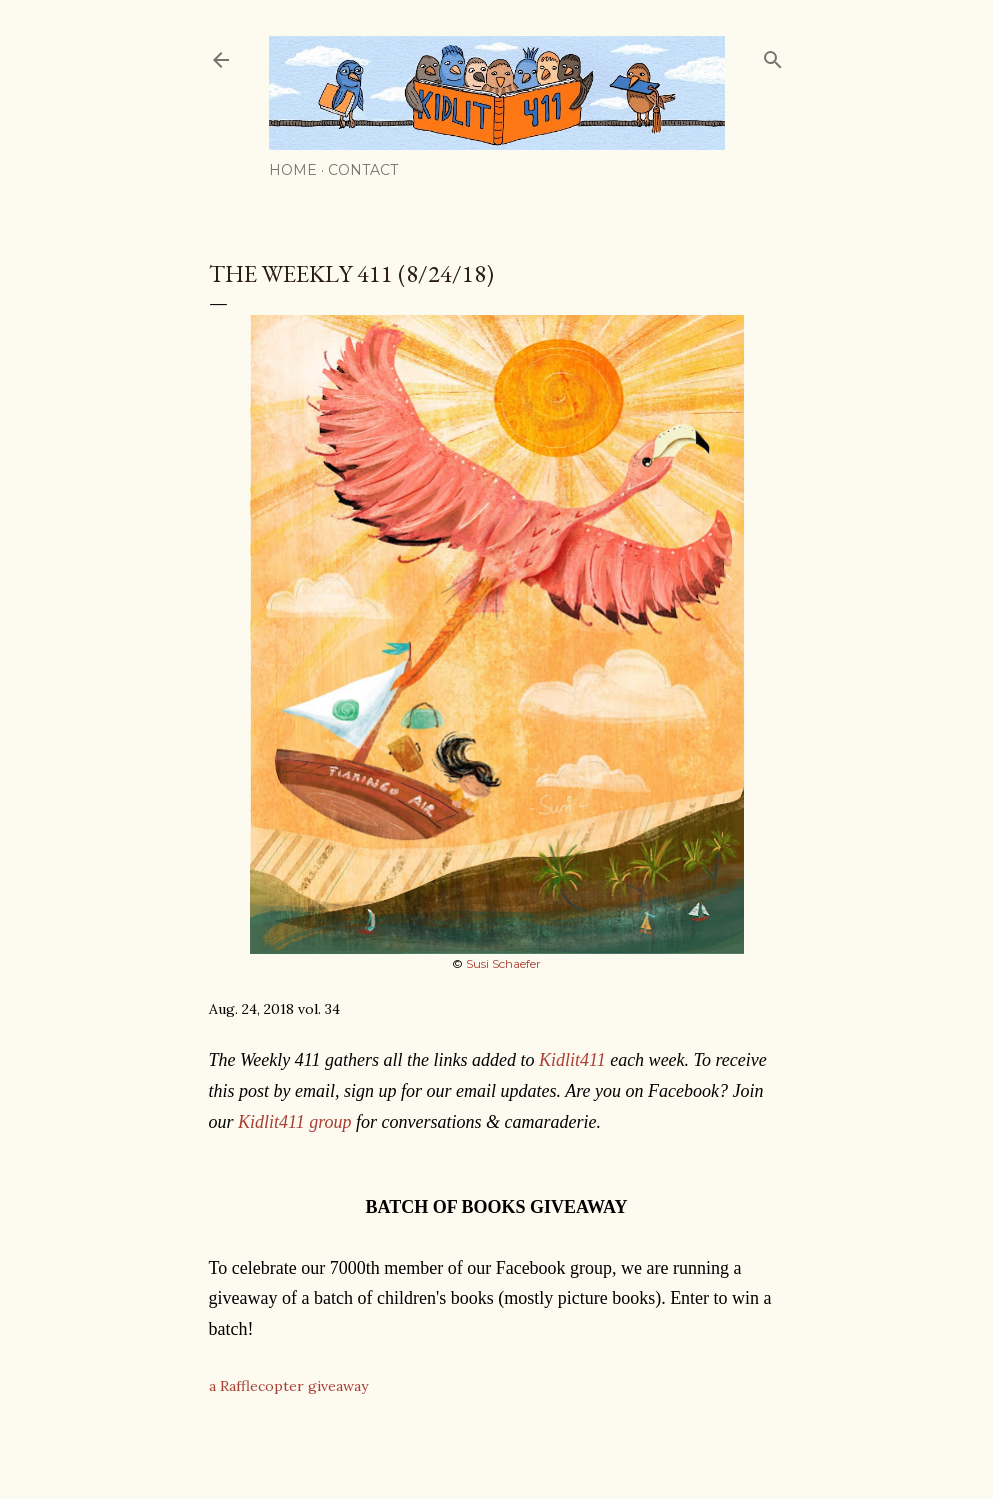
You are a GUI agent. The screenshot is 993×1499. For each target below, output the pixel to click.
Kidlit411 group (295, 1122)
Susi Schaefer (503, 963)
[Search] (773, 55)
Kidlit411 (572, 1060)
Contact (363, 170)
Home (293, 170)
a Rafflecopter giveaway (288, 1386)
